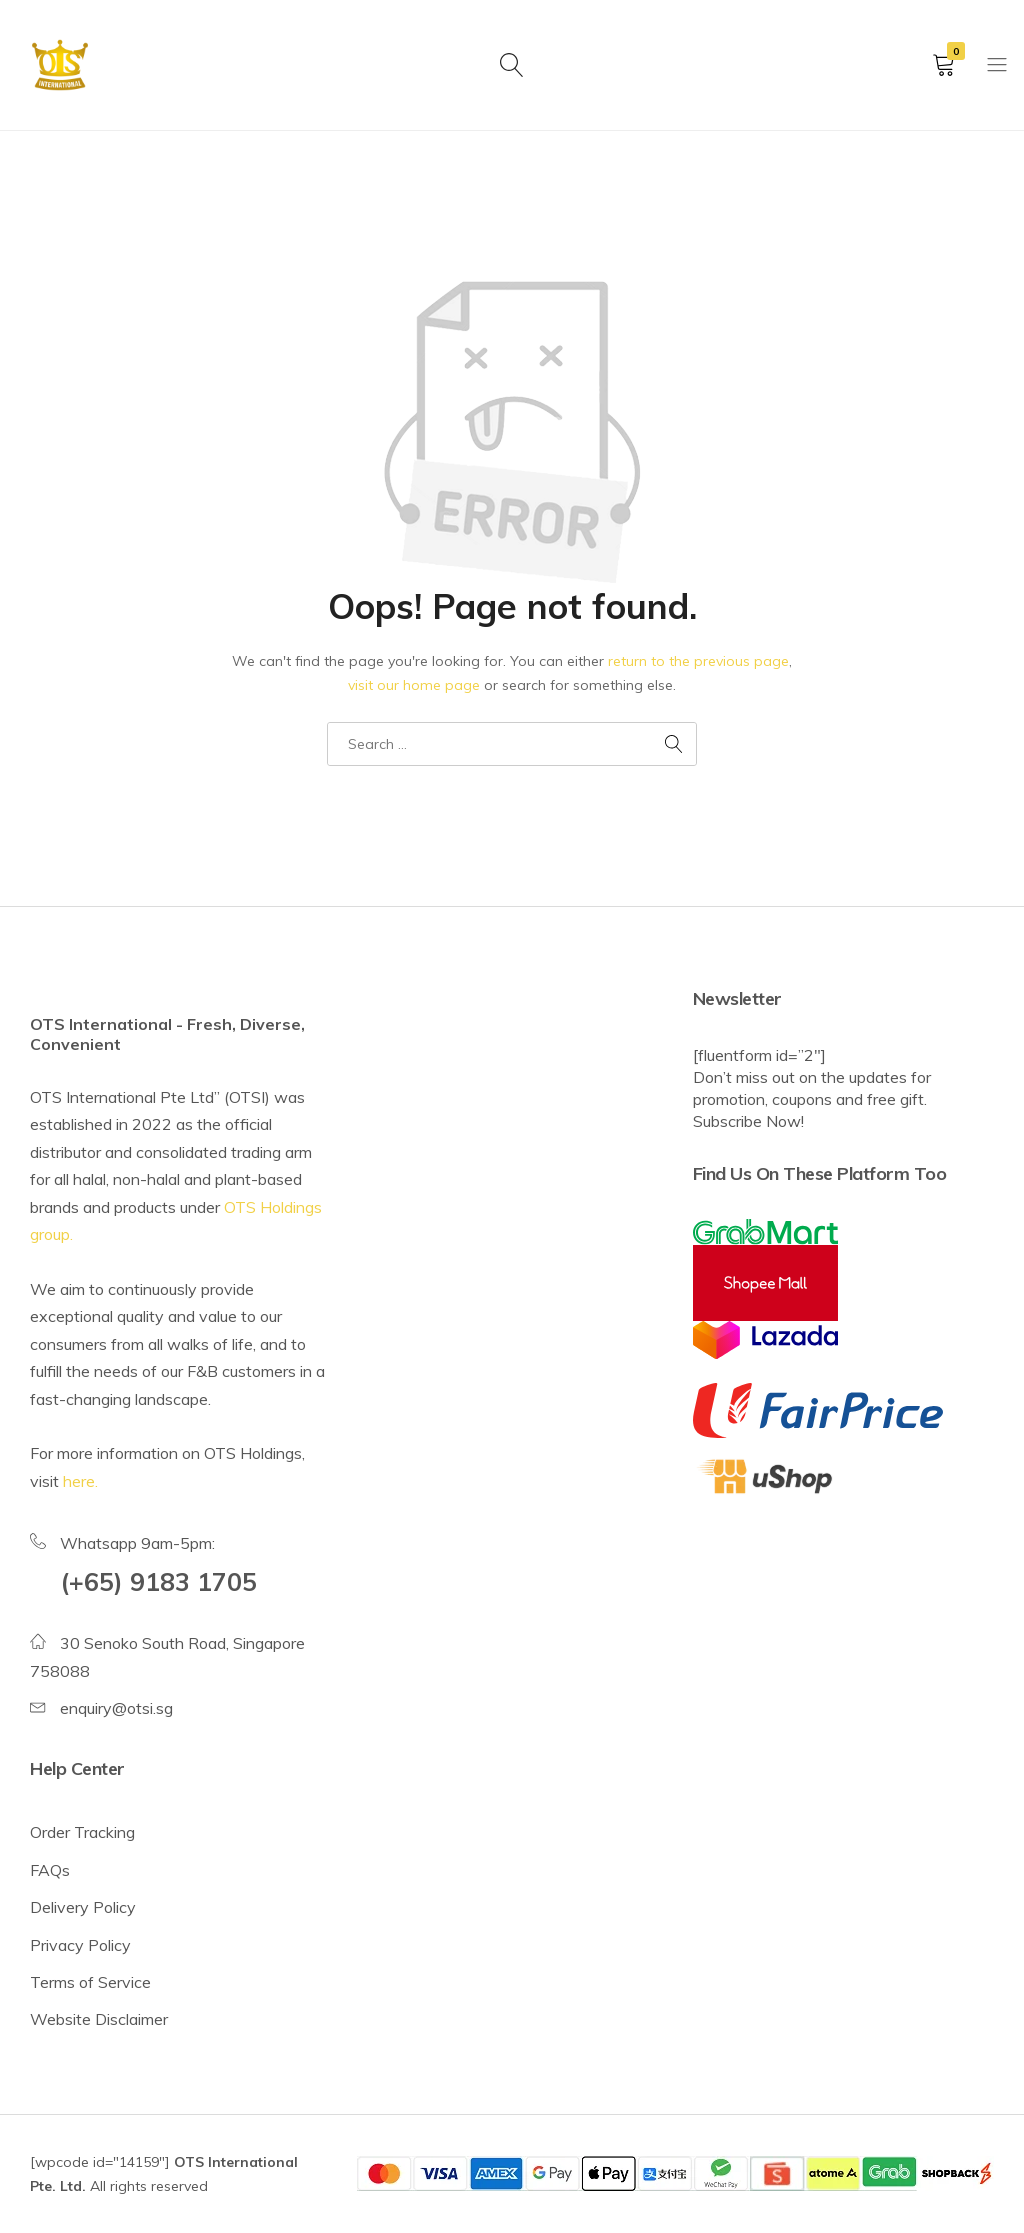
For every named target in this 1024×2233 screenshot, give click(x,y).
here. (80, 1481)
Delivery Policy (83, 1907)
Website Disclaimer (99, 2019)
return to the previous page (698, 661)
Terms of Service (90, 1982)
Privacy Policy (80, 1945)
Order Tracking (82, 1832)
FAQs (50, 1870)
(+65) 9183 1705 (158, 1581)
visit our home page (414, 685)
